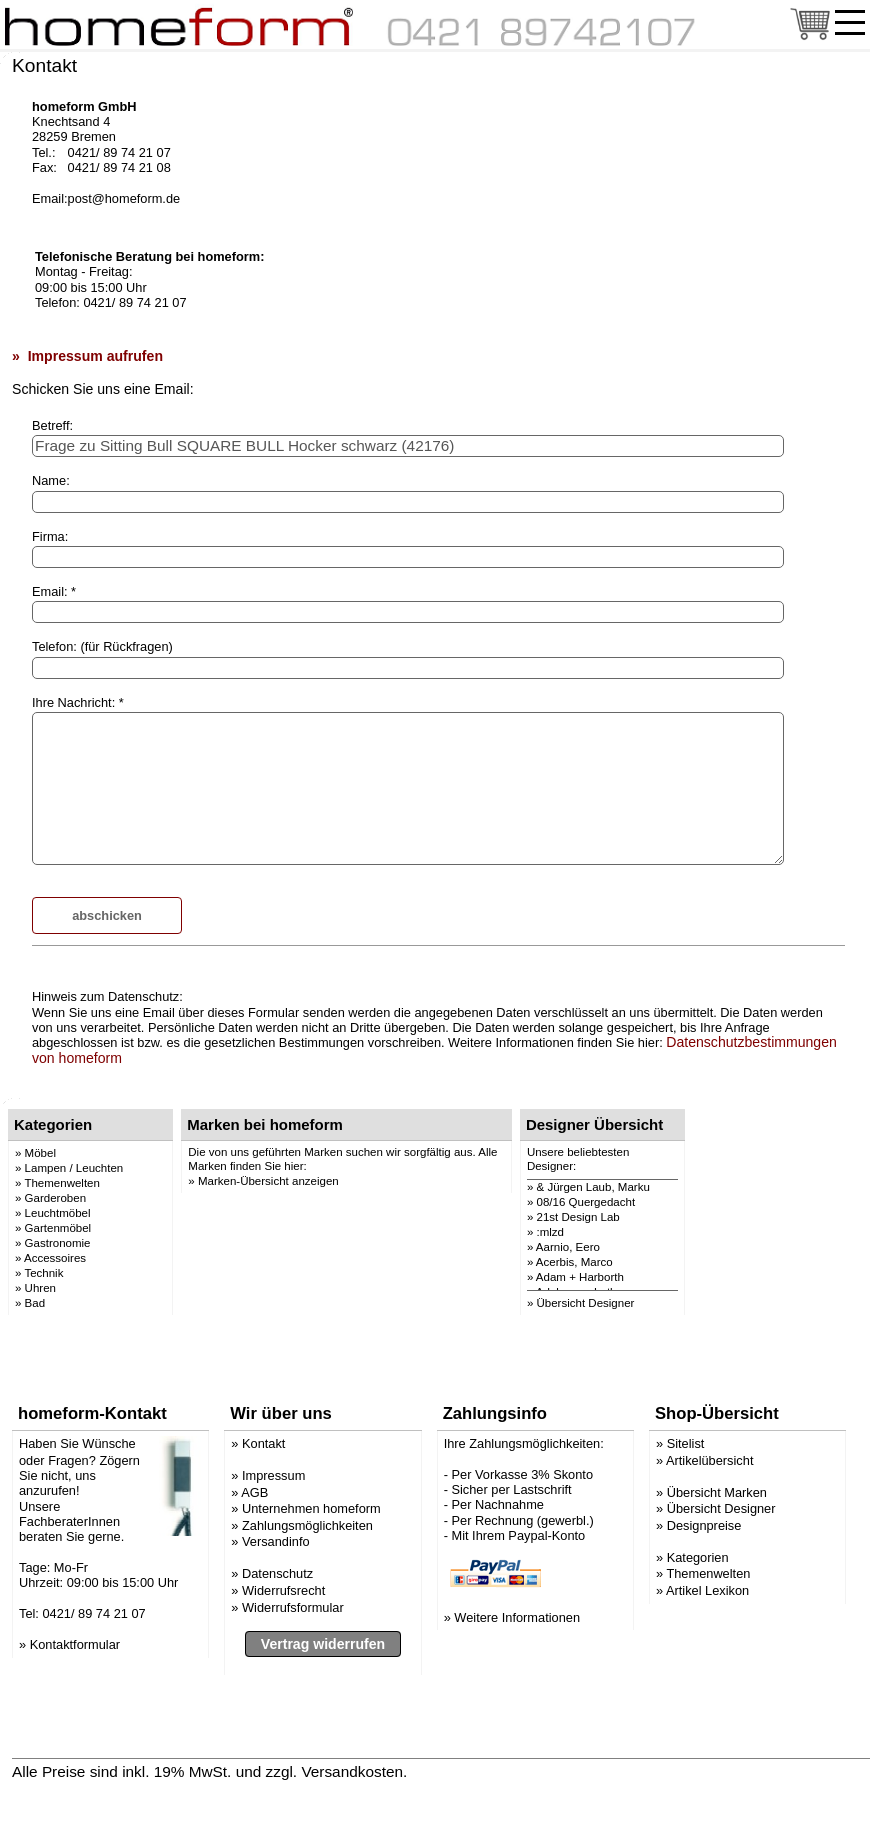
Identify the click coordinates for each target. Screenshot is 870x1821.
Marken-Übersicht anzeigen (268, 1181)
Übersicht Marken (717, 1492)
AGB (254, 1492)
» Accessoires (50, 1258)
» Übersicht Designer (581, 1303)
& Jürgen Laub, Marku (593, 1187)
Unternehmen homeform (311, 1508)
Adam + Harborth (580, 1277)
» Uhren (35, 1288)
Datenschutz (277, 1573)
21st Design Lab (578, 1217)
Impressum (273, 1475)
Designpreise (704, 1525)
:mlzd (551, 1232)
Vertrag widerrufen (323, 1644)
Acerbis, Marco (574, 1262)
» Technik (39, 1273)
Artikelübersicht (709, 1460)
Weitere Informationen (517, 1617)
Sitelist (686, 1443)
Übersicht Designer (721, 1508)
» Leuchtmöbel (53, 1213)
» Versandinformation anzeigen (518, 1771)
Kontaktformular (75, 1644)
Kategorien (698, 1557)
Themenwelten (708, 1573)
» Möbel (35, 1153)
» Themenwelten (57, 1183)
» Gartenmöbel (53, 1228)
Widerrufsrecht (283, 1590)
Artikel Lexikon (707, 1590)
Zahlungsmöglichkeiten (307, 1525)
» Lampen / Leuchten (69, 1168)
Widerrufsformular (293, 1607)
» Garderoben (50, 1198)
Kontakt (263, 1443)
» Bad (30, 1303)
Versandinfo (276, 1541)
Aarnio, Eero (568, 1247)
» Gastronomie (53, 1243)
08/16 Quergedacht (586, 1202)
